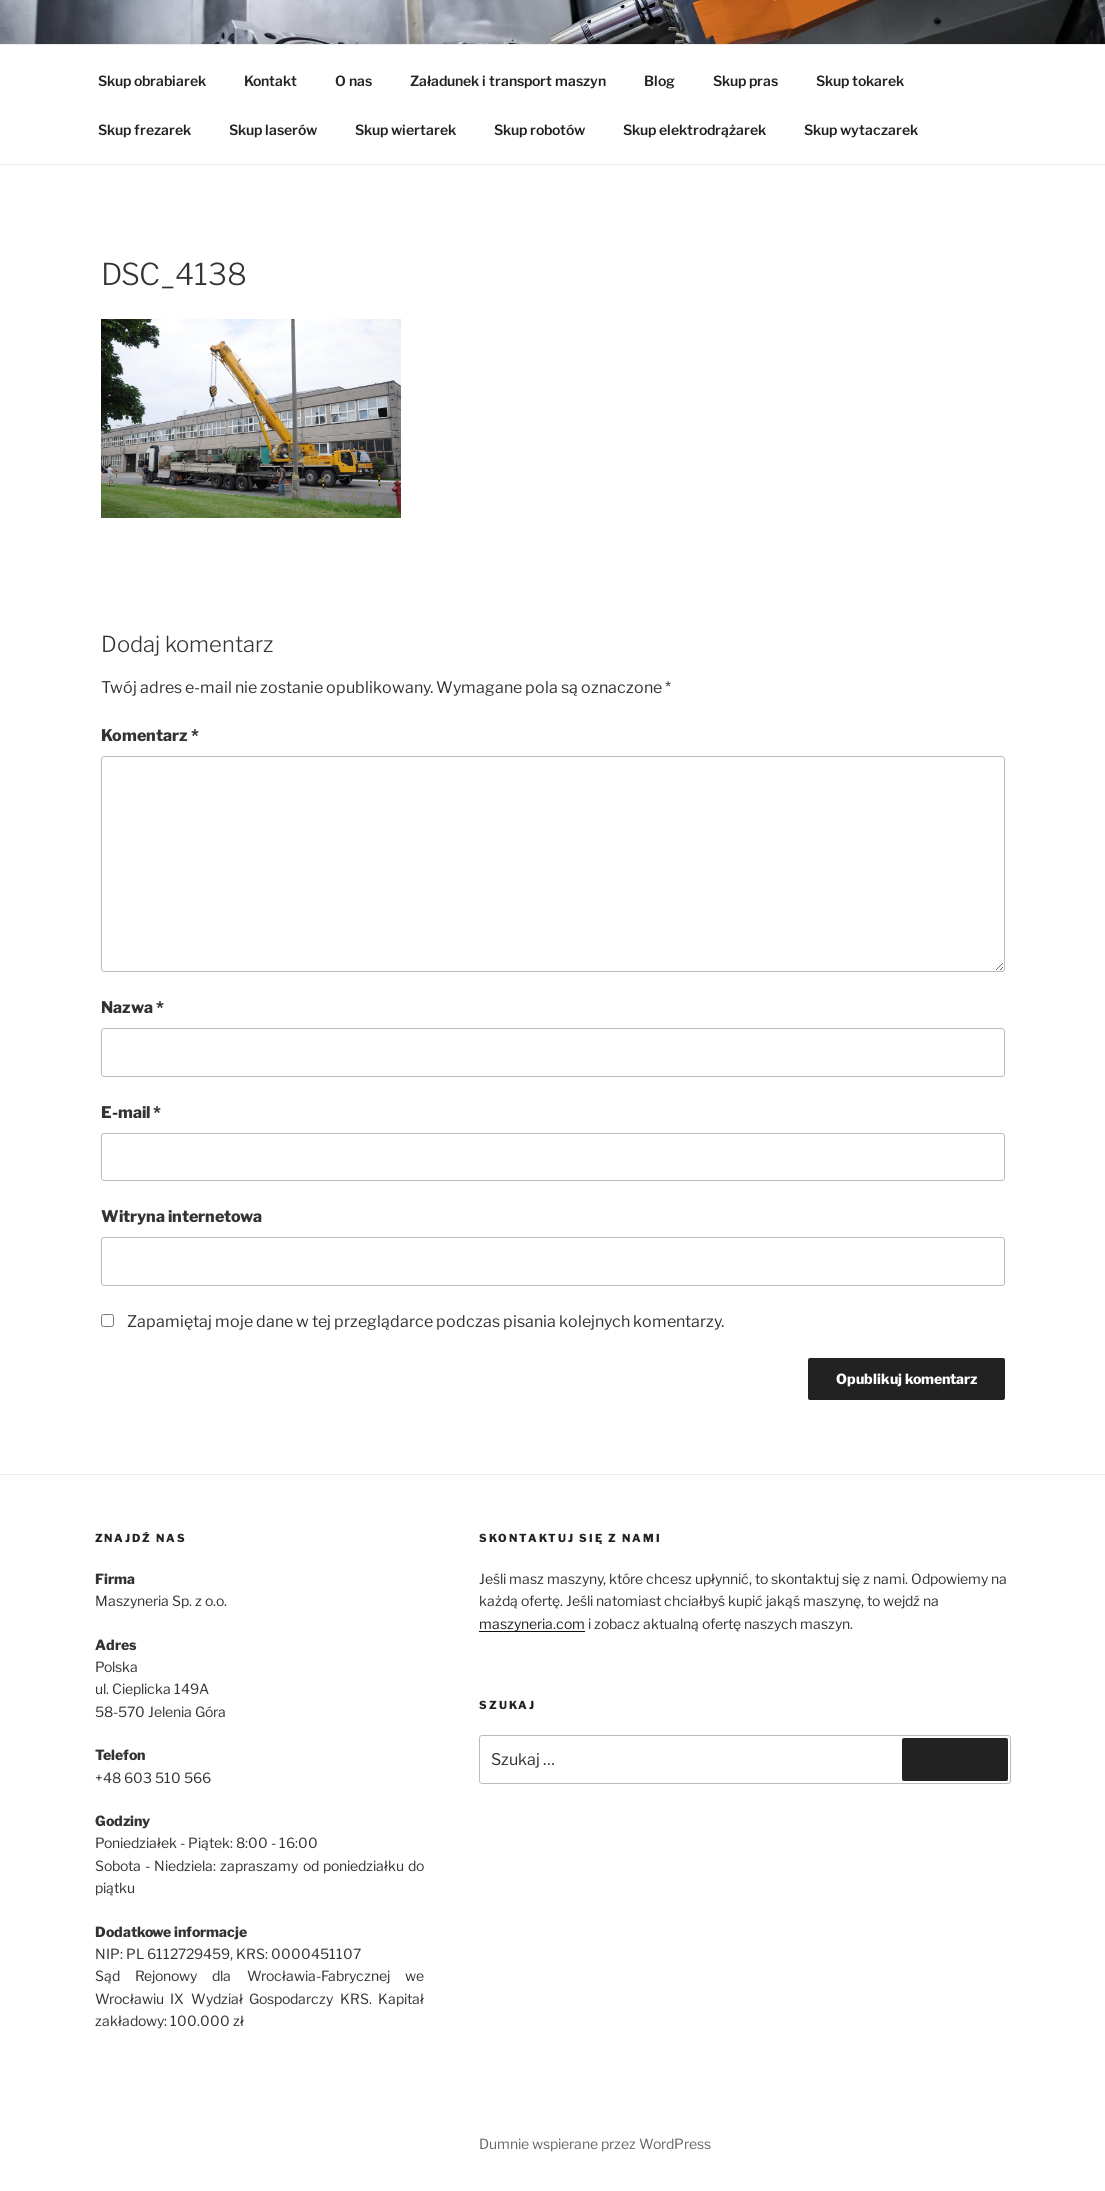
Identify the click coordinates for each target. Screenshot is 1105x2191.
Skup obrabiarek (152, 80)
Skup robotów (539, 129)
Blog (659, 80)
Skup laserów (273, 129)
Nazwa (132, 1007)
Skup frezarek (144, 129)
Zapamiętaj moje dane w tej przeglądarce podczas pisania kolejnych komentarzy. (425, 1321)
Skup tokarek (860, 80)
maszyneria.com (532, 1623)
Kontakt (270, 80)
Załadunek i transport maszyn (508, 80)
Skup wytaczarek (861, 129)
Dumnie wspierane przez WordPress (595, 2143)
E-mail (131, 1112)
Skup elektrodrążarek (694, 129)
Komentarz (150, 735)
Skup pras (745, 80)
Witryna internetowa (181, 1216)
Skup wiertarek (405, 129)
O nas (353, 80)
